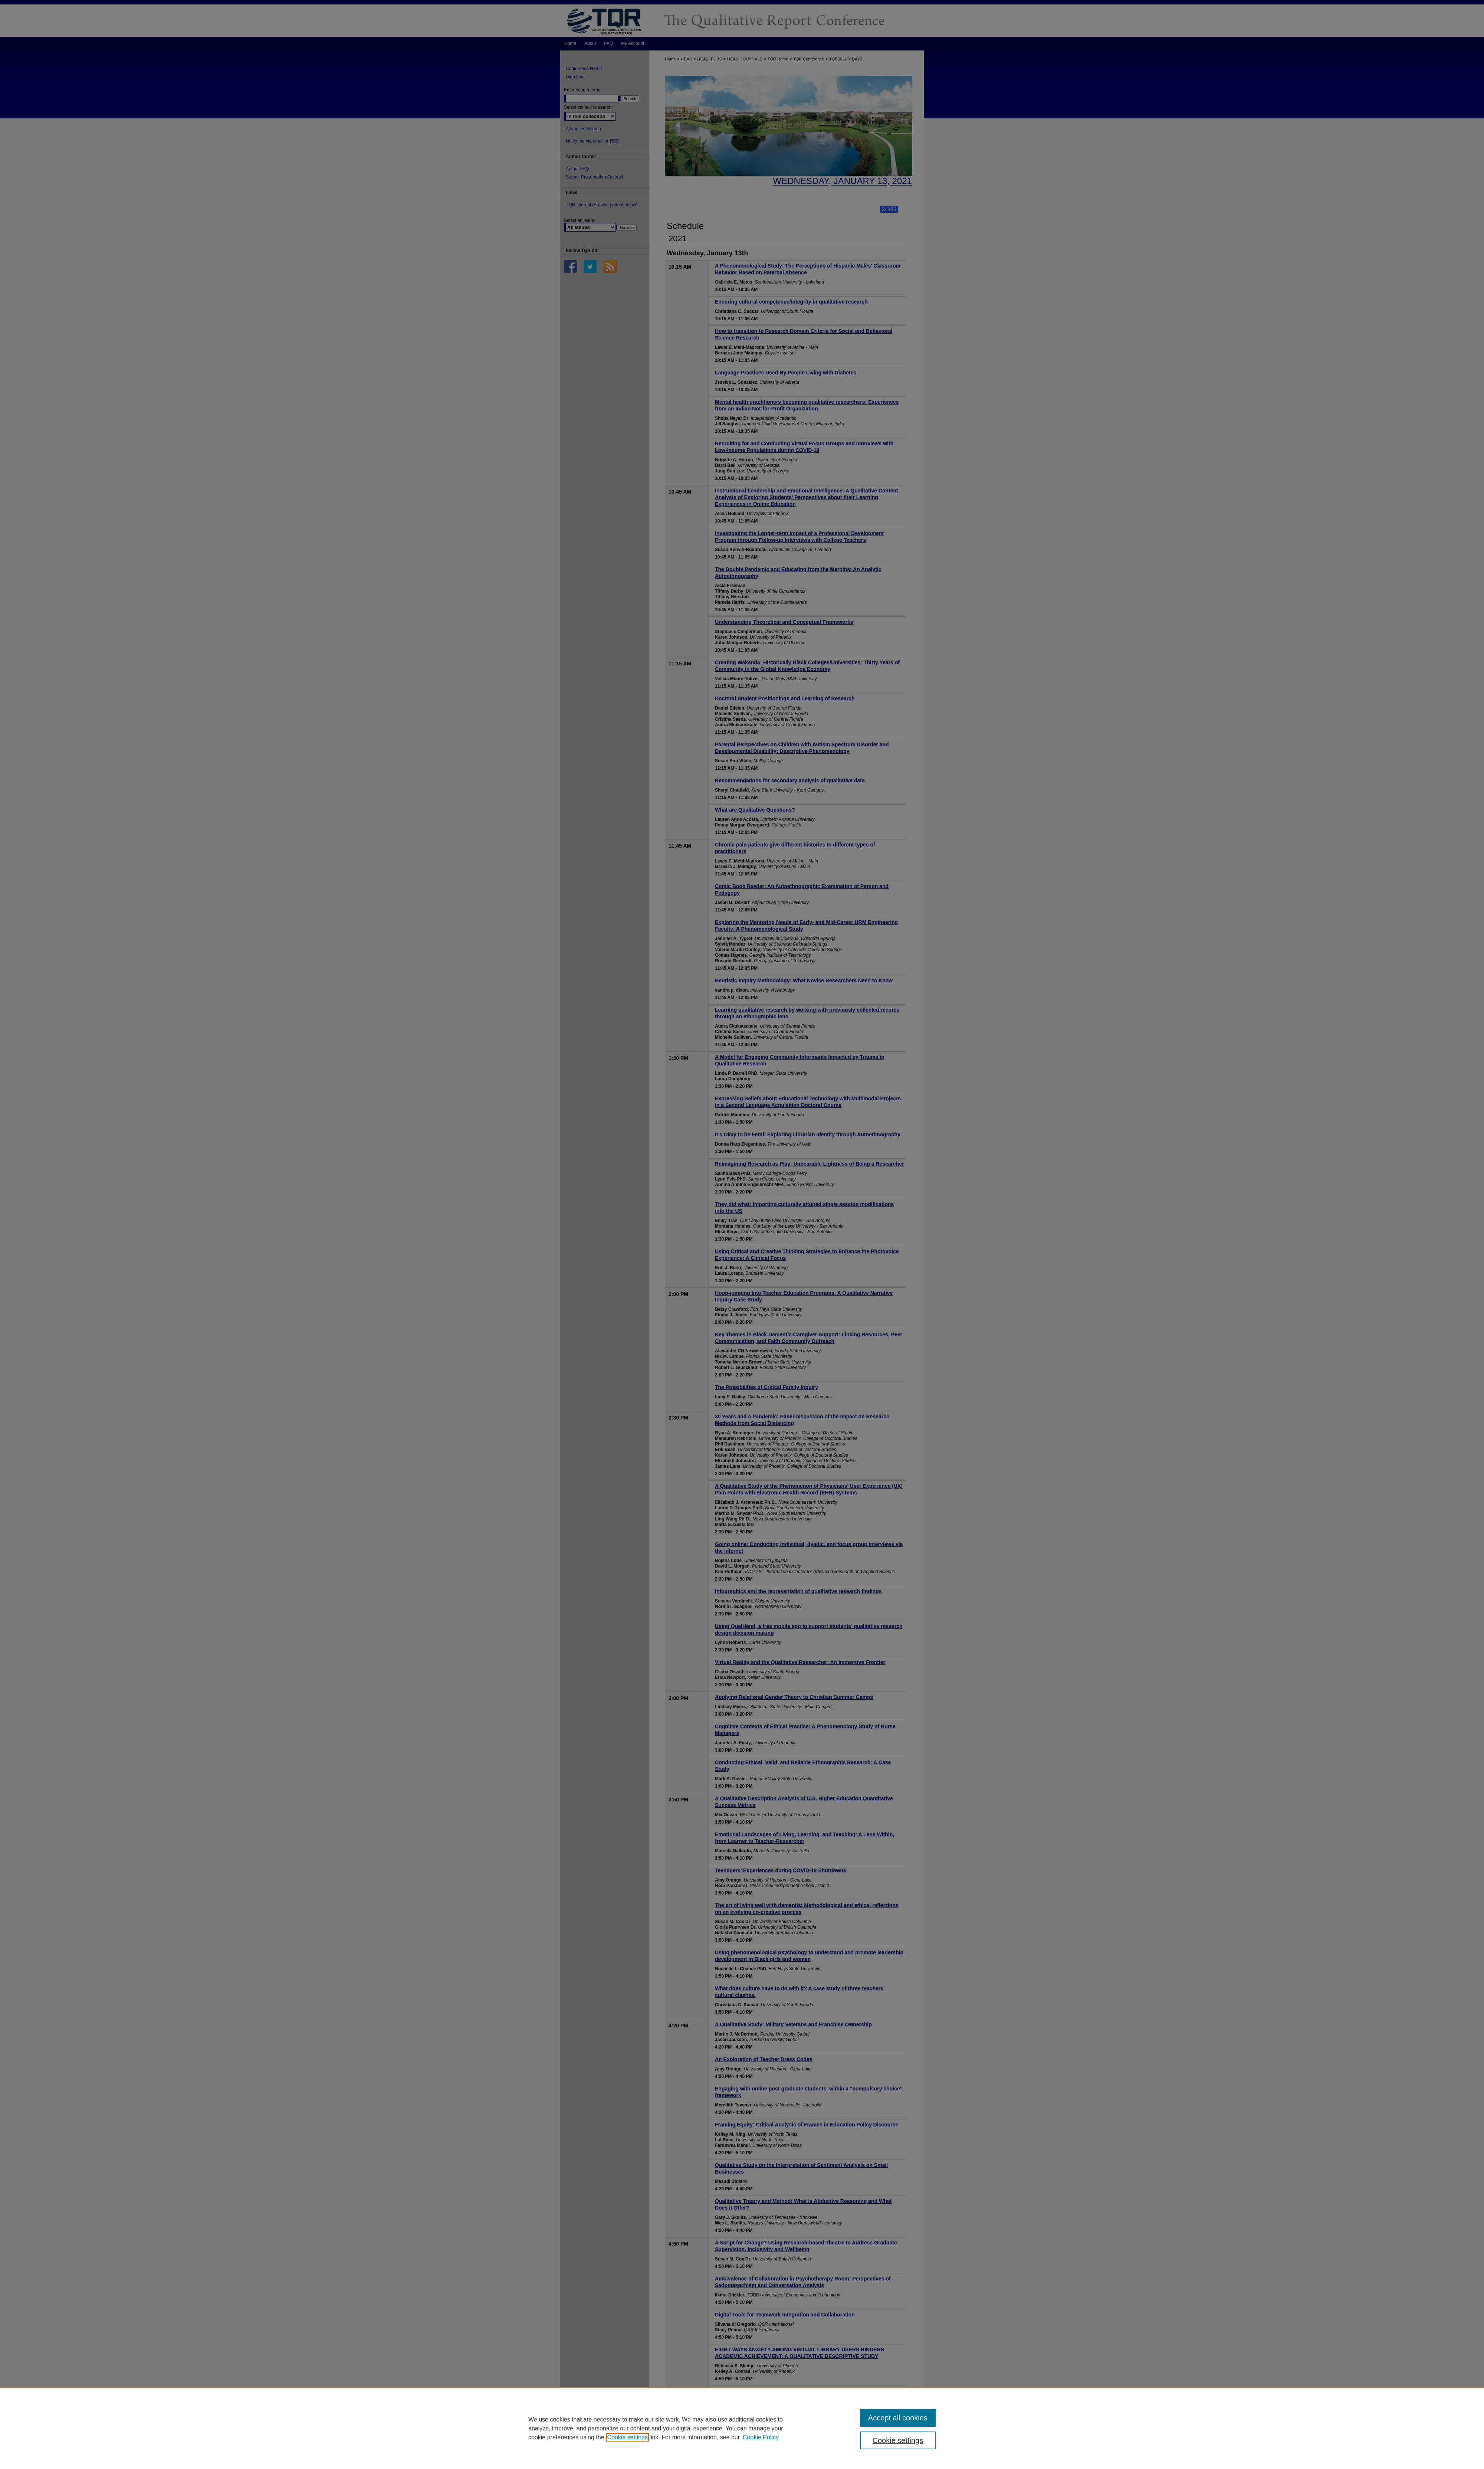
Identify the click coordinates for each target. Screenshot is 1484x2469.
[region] (742, 2428)
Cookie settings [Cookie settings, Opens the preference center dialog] (898, 2440)
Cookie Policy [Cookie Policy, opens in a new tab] (761, 2437)
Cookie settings (627, 2437)
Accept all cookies (898, 2418)
